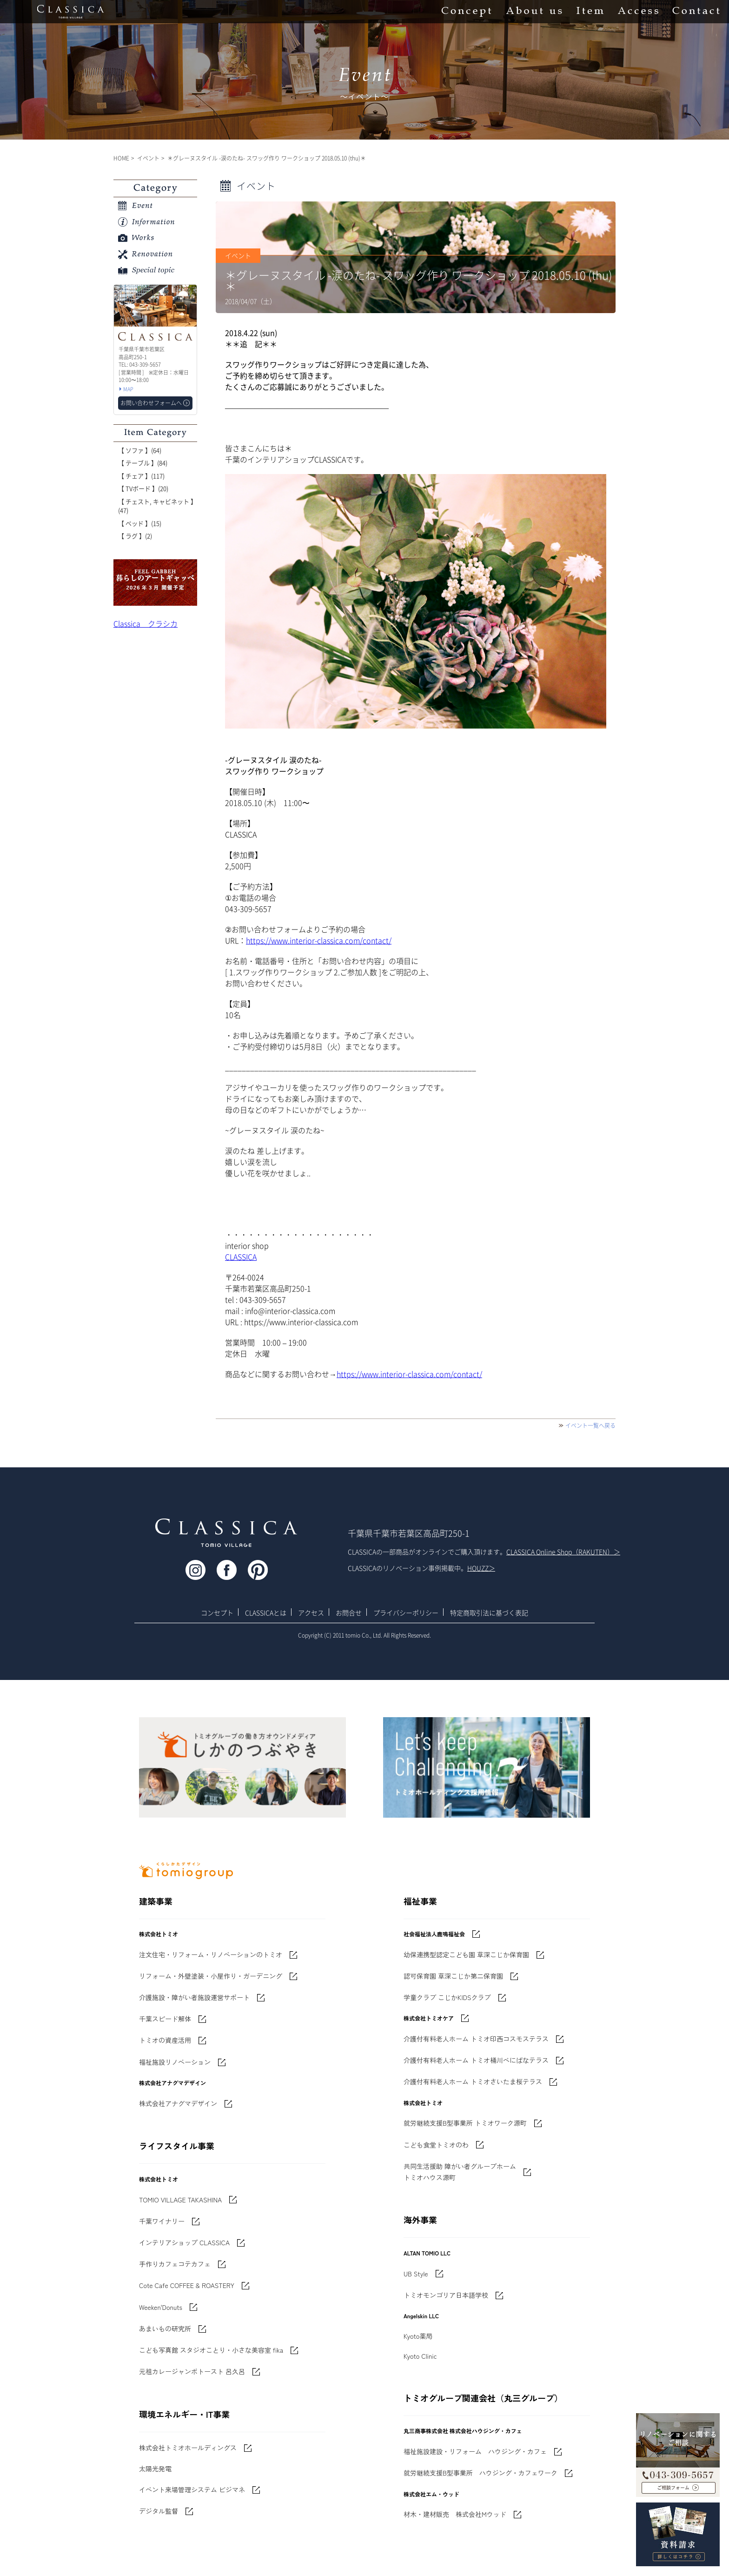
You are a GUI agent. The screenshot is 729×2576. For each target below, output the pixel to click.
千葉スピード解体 (165, 2018)
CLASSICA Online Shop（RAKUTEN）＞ (563, 1551)
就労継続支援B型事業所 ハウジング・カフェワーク (480, 2472)
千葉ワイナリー (162, 2221)
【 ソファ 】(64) (139, 450)
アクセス (311, 1612)
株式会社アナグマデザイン (178, 2103)
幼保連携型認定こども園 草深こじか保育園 (466, 1954)
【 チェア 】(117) (141, 475)
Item (590, 11)
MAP (128, 389)
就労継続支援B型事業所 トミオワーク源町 (465, 2123)
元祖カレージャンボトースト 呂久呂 (192, 2371)
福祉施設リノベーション (175, 2062)
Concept (466, 11)
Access (638, 11)
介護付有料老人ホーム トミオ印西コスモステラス (476, 2038)
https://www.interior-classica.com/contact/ (318, 940)
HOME (121, 158)
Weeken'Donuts (160, 2307)
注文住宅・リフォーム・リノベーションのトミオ (210, 1954)
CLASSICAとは (265, 1612)
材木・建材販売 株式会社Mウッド (455, 2514)
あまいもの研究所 (165, 2328)
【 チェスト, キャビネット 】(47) (157, 506)
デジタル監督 (158, 2511)
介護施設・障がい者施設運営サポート (194, 1997)
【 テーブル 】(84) (142, 462)
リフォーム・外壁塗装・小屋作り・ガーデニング (210, 1976)
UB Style (416, 2273)
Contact (696, 11)
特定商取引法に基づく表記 (489, 1612)
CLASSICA (241, 1256)
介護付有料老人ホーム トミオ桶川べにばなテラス (476, 2060)
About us (534, 11)
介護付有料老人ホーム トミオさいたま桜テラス (473, 2081)
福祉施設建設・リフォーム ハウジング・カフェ (475, 2451)
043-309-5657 (678, 2469)
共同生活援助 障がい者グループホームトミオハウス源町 (460, 2171)
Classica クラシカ (145, 623)
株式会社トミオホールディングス (188, 2447)
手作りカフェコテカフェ (175, 2263)
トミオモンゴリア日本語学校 (446, 2295)
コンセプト (217, 1612)
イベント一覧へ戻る (590, 1425)
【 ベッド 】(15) (139, 523)
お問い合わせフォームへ (151, 403)
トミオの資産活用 (165, 2040)
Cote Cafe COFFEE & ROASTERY (186, 2285)
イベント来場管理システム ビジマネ (192, 2489)
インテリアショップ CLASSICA (184, 2242)
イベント (148, 158)
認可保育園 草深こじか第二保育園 (453, 1976)
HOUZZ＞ (481, 1567)
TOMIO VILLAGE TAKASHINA (180, 2199)
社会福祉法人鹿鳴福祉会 (434, 1934)
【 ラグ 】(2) (135, 535)
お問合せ (349, 1612)
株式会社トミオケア (429, 2018)
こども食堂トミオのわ (436, 2144)
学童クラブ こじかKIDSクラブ (447, 1997)
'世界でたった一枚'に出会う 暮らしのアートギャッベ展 (155, 582)
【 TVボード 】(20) (143, 488)
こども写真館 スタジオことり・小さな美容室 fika (211, 2350)
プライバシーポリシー (405, 1612)
